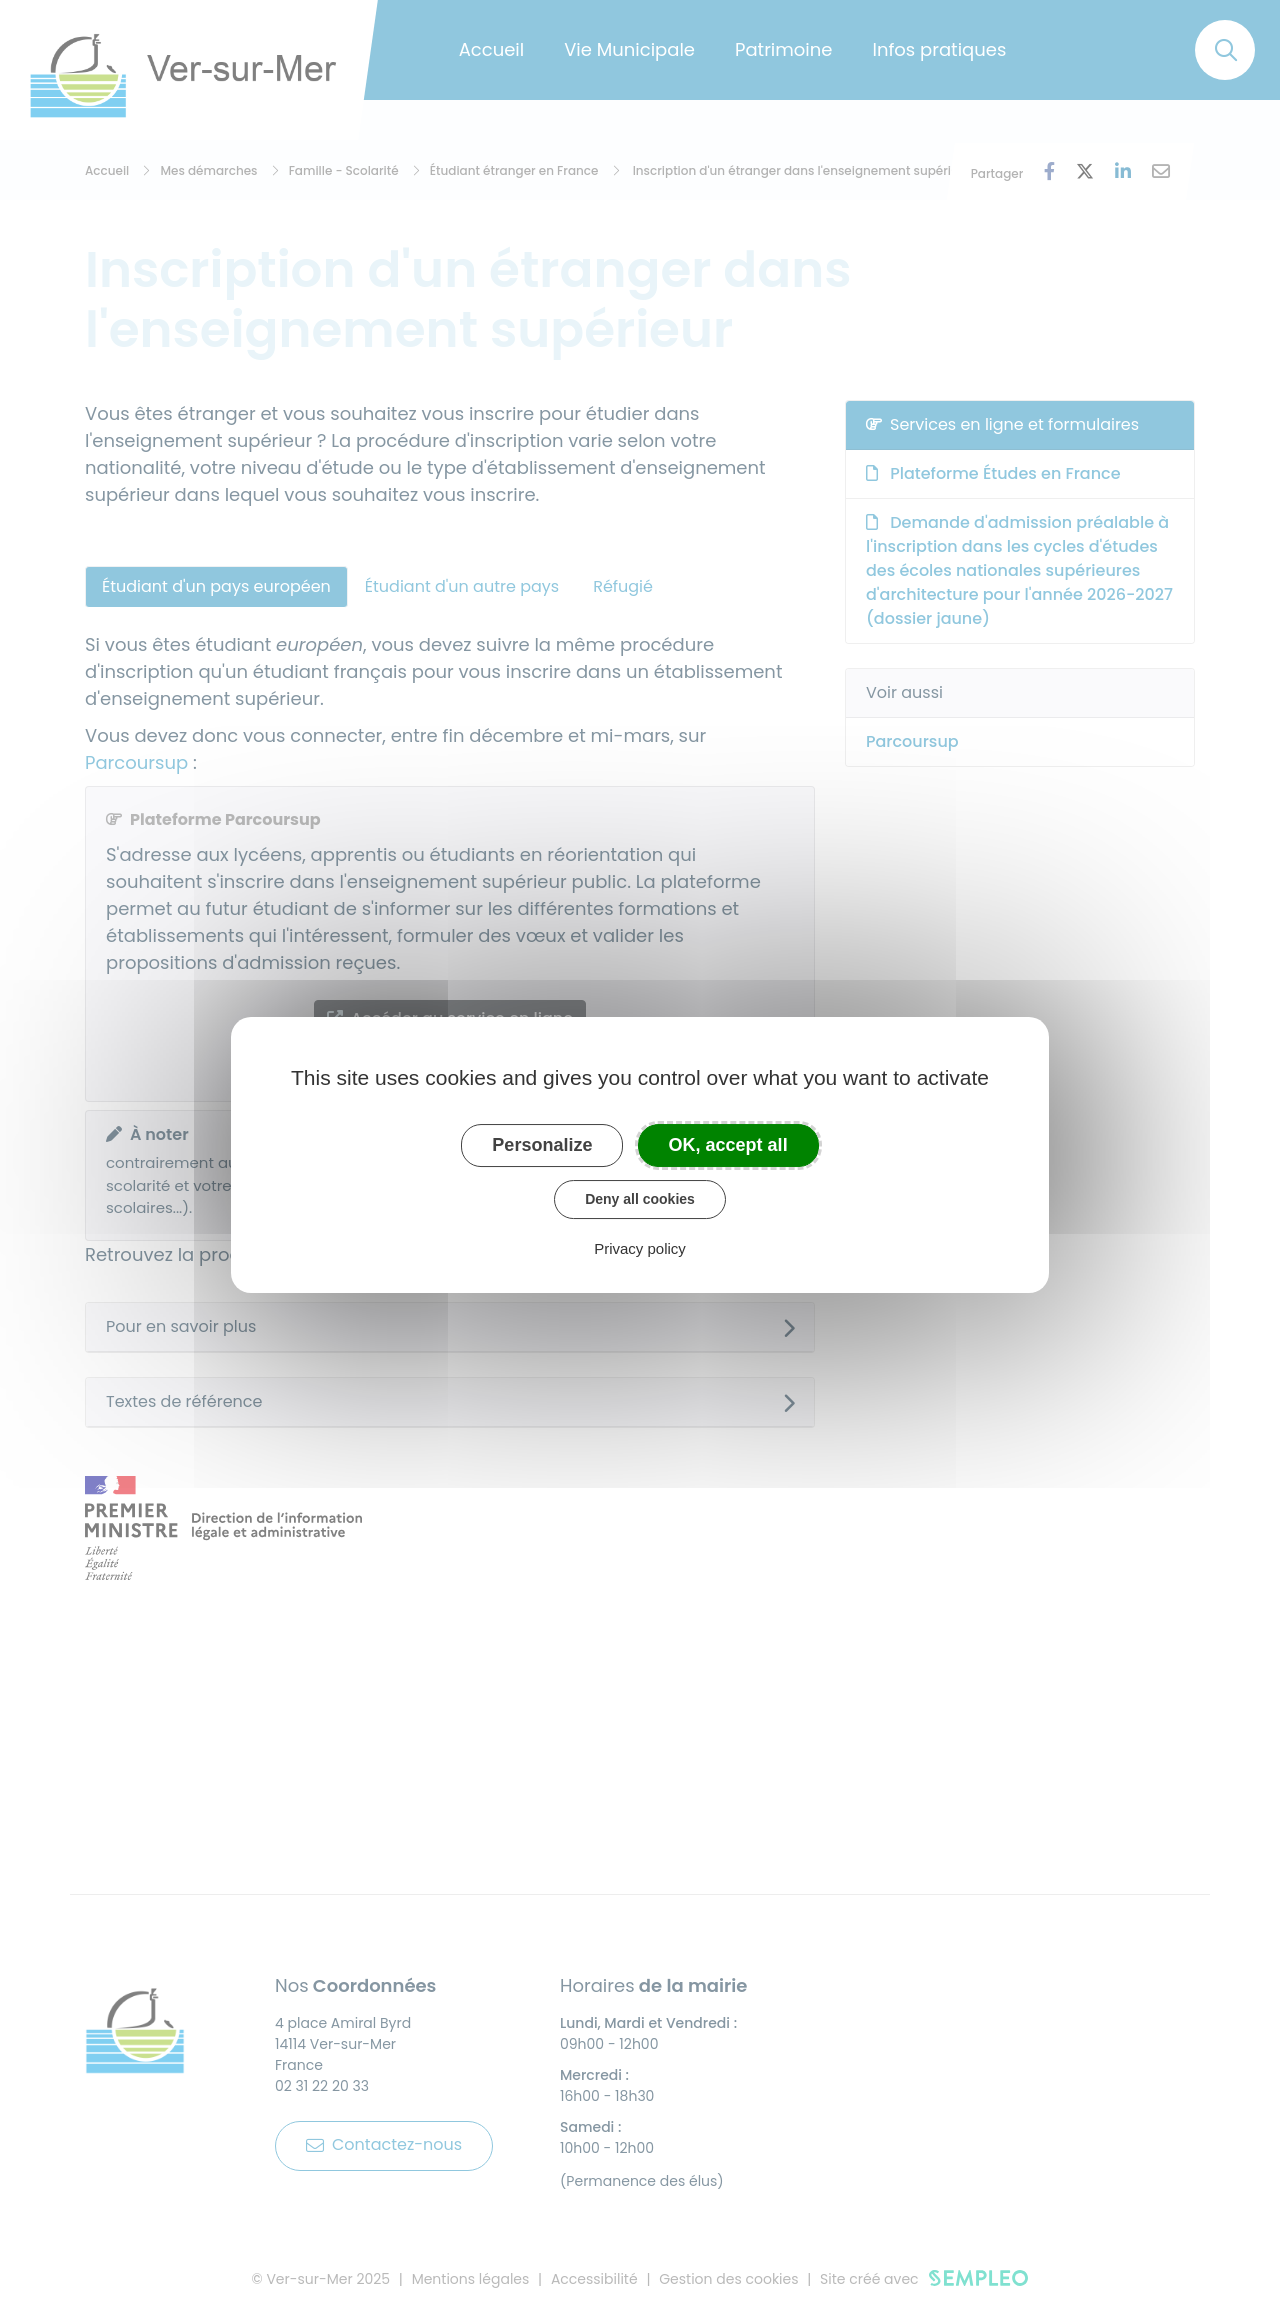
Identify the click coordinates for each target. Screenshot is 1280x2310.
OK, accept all (728, 1145)
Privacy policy (640, 1248)
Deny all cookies (640, 1199)
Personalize (542, 1145)
